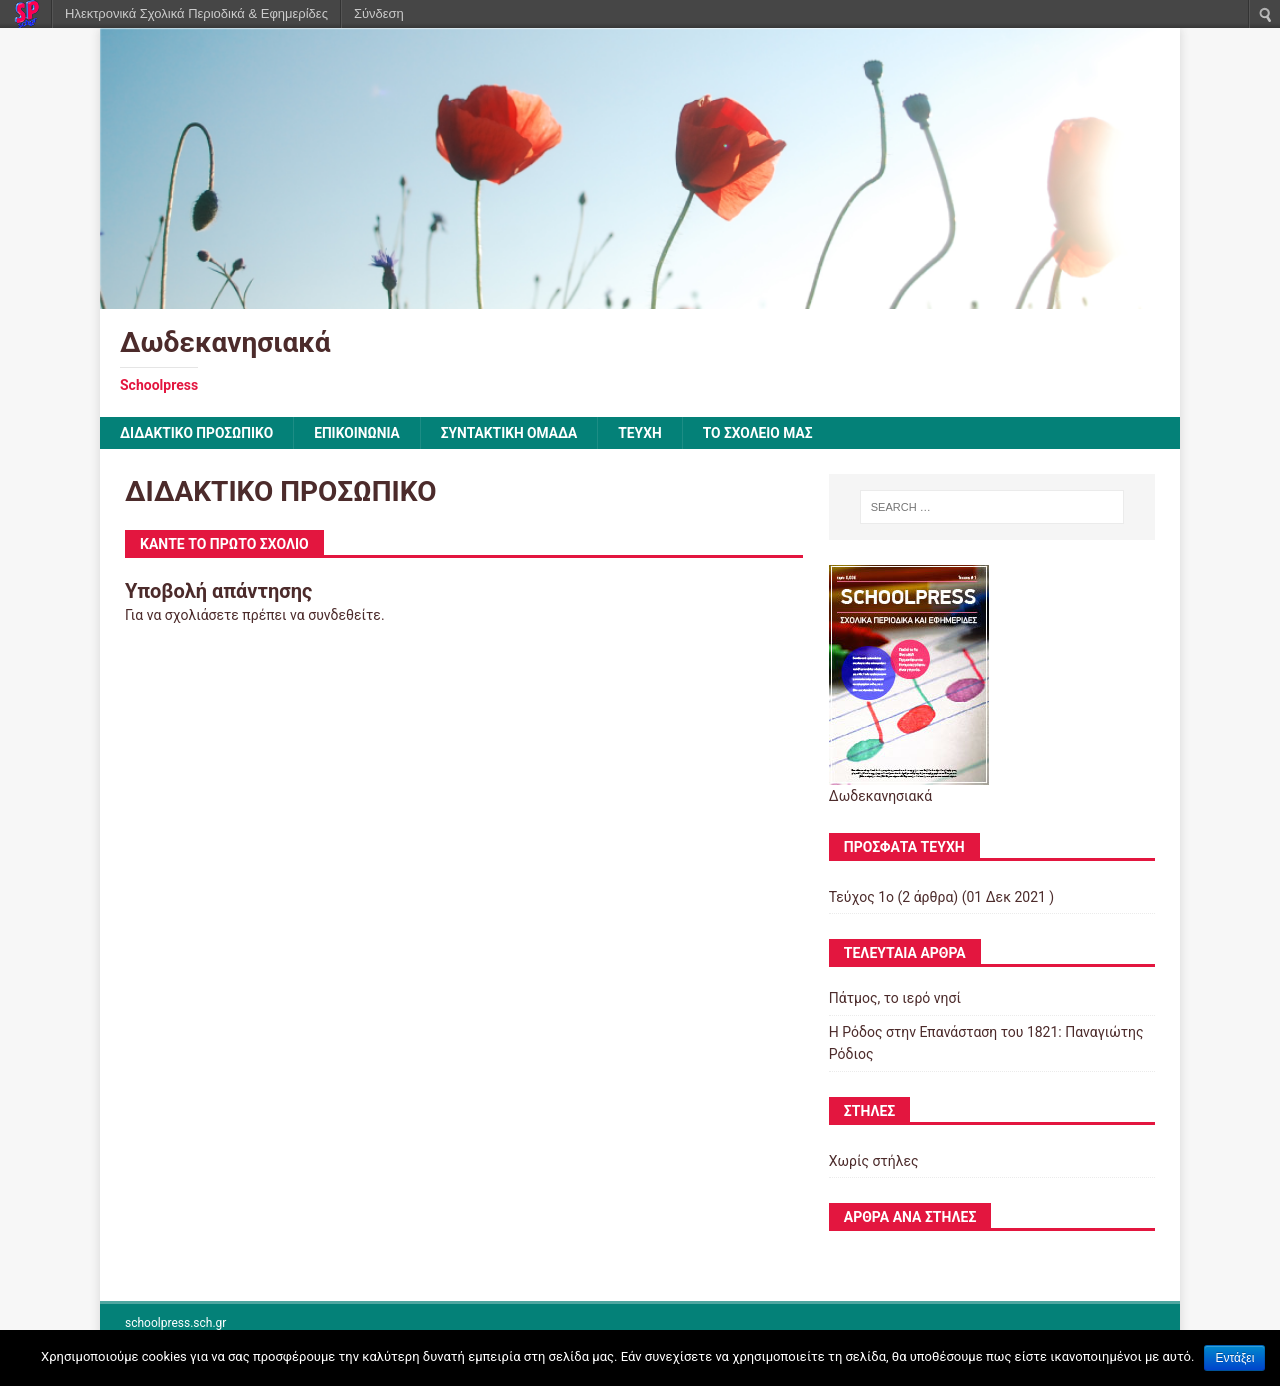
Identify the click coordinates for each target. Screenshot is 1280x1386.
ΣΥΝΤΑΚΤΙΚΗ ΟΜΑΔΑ (514, 433)
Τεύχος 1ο (861, 897)
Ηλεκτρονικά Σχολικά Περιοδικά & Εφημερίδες (196, 13)
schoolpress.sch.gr (175, 1324)
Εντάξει (1234, 1358)
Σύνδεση (379, 13)
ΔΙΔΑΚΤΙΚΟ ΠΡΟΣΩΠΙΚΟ (198, 433)
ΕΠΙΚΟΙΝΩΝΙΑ (360, 433)
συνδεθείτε (344, 616)
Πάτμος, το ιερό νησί (895, 999)
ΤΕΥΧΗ (647, 433)
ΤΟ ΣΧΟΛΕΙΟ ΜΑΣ (766, 433)
